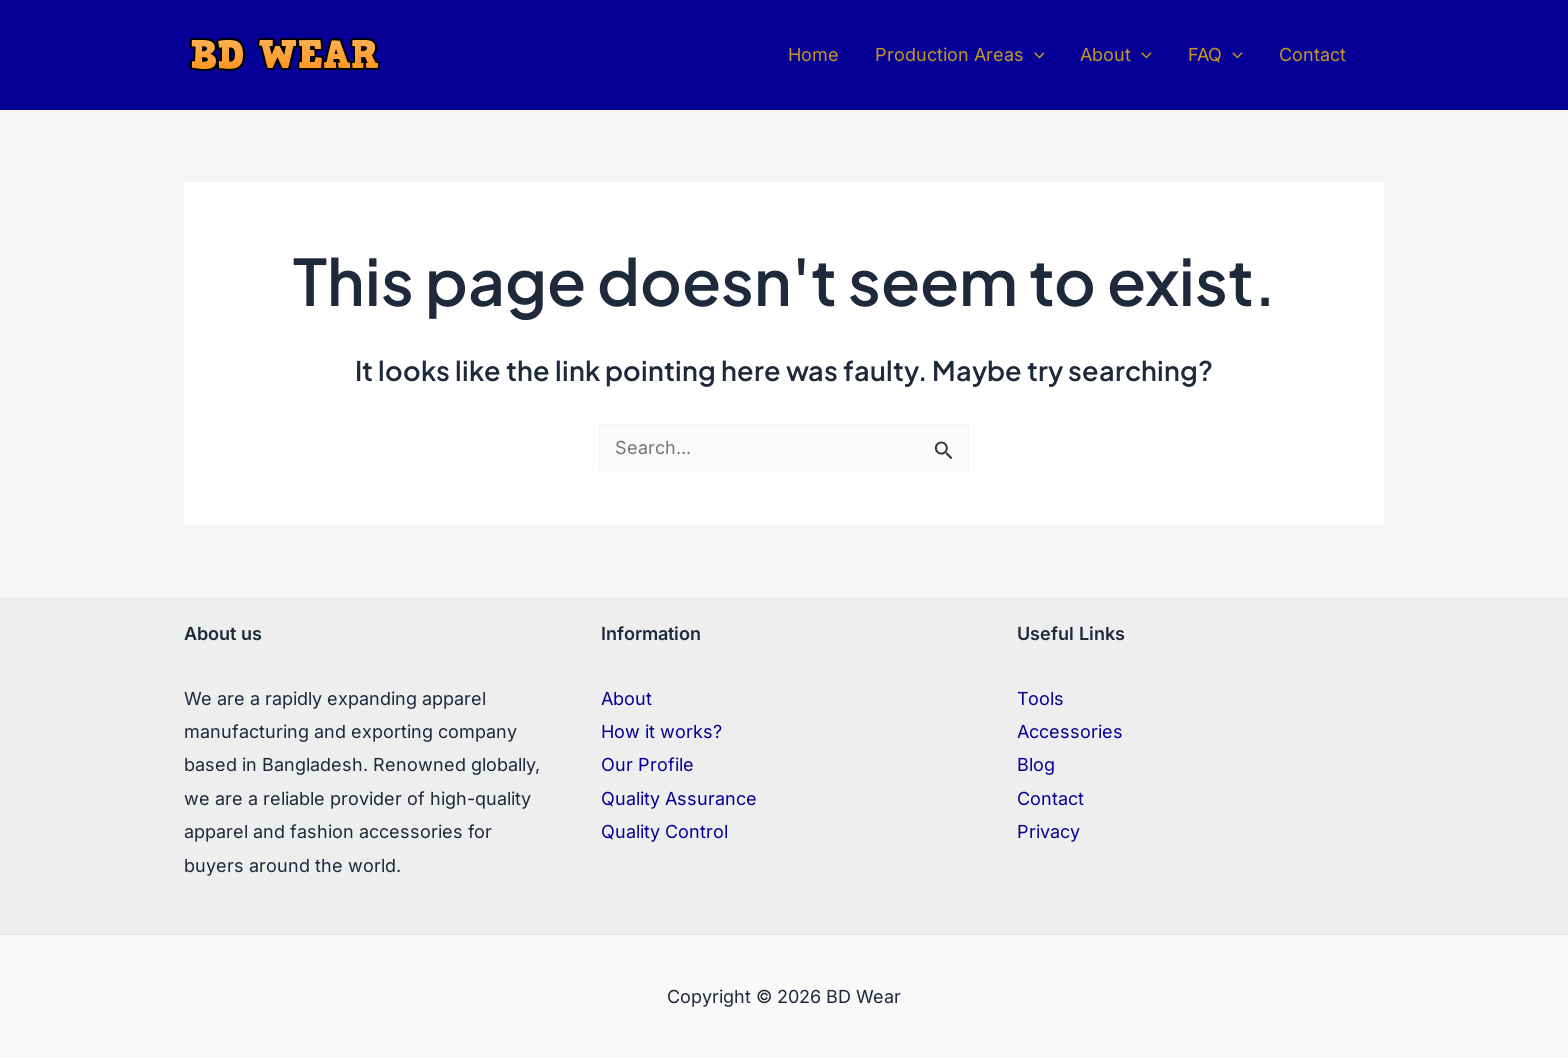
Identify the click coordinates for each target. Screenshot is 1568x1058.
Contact (1050, 798)
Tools (1040, 698)
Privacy (1048, 831)
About (626, 698)
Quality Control (664, 831)
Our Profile (647, 764)
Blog (1036, 764)
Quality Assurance (679, 798)
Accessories (1070, 731)
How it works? (661, 731)
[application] (1034, 55)
